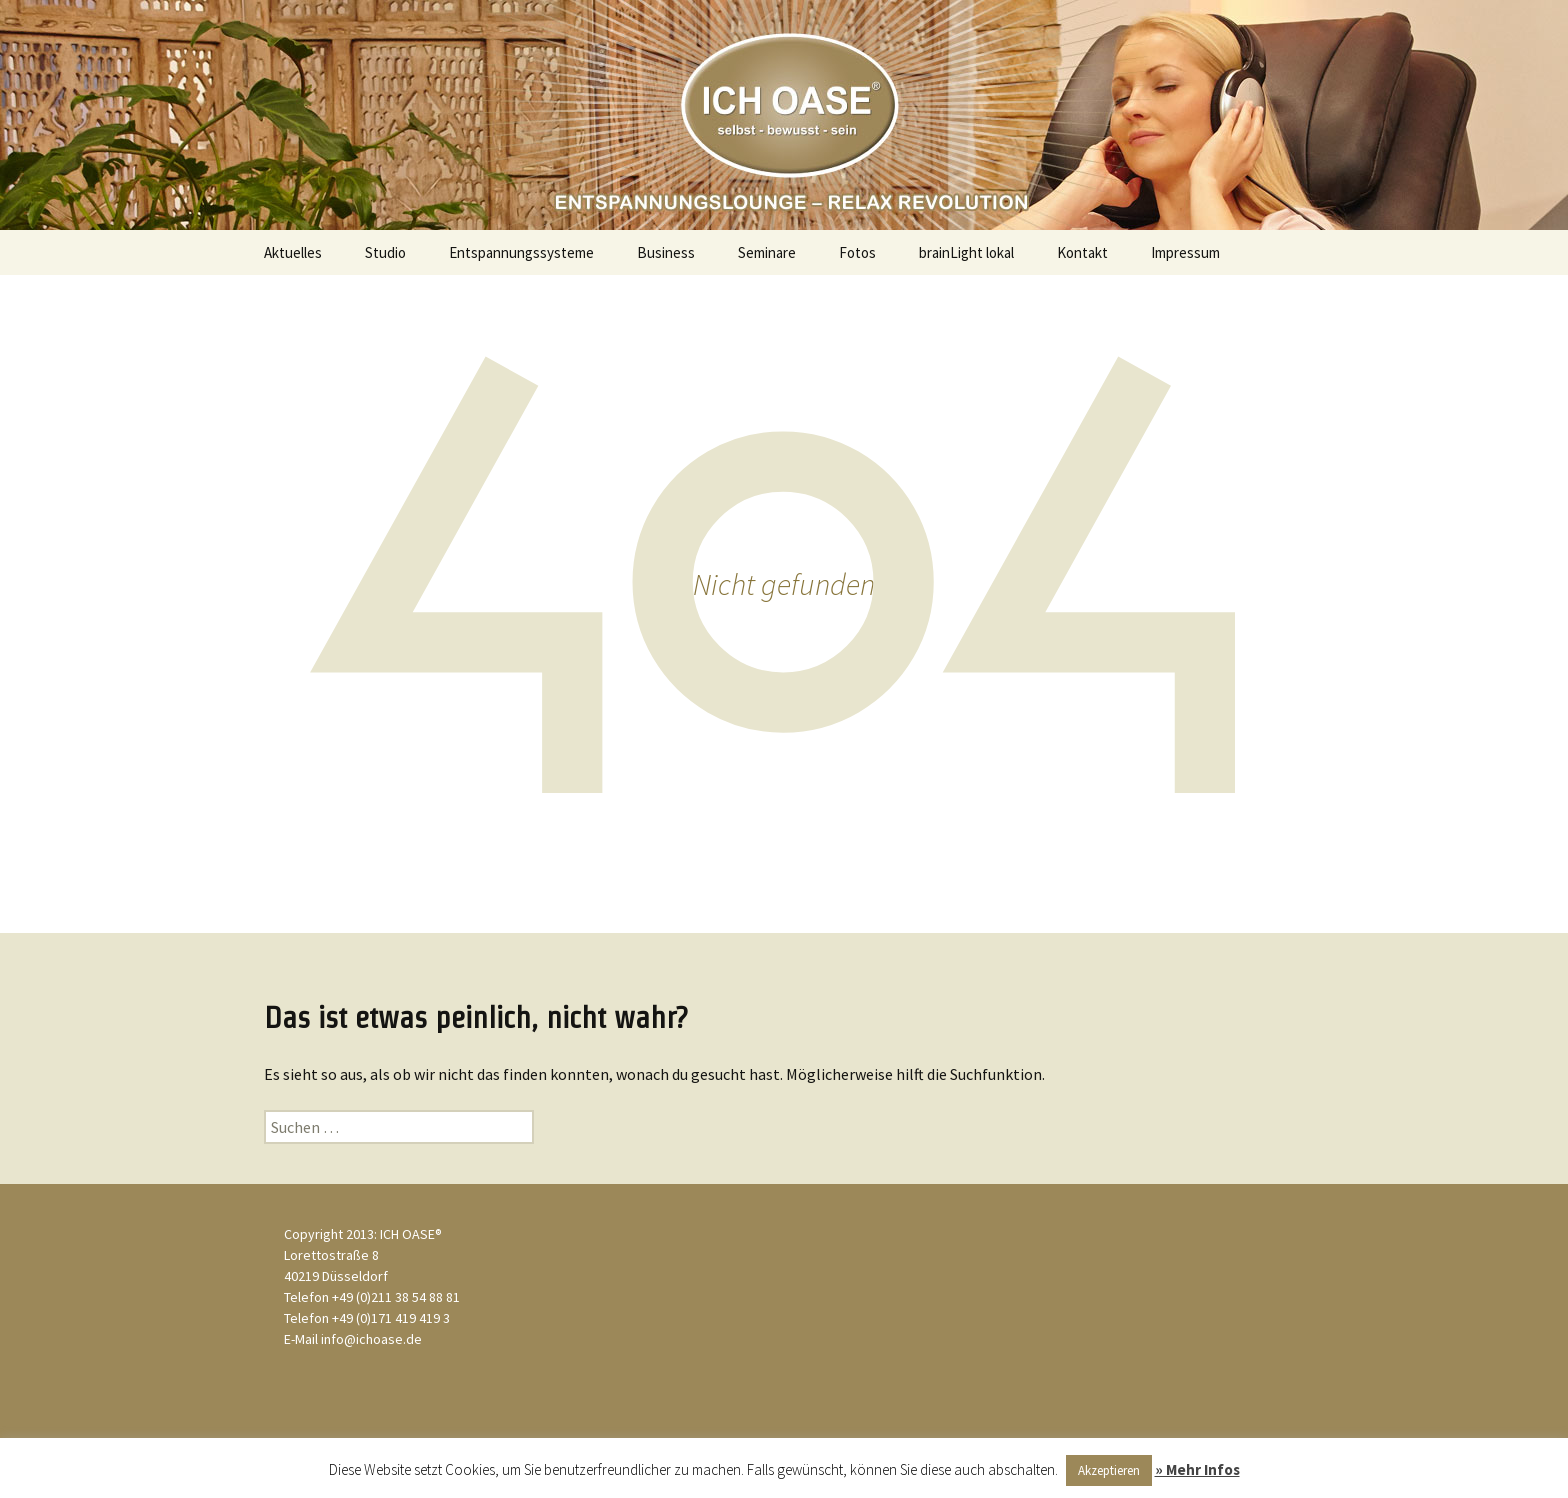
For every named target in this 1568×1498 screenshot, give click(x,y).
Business (666, 252)
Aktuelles (293, 252)
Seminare (767, 252)
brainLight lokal (966, 252)
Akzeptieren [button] (1109, 1470)
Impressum (1185, 252)
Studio (385, 252)
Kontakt (1082, 252)
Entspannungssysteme (521, 252)
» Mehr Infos (1197, 1469)
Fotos (857, 252)
